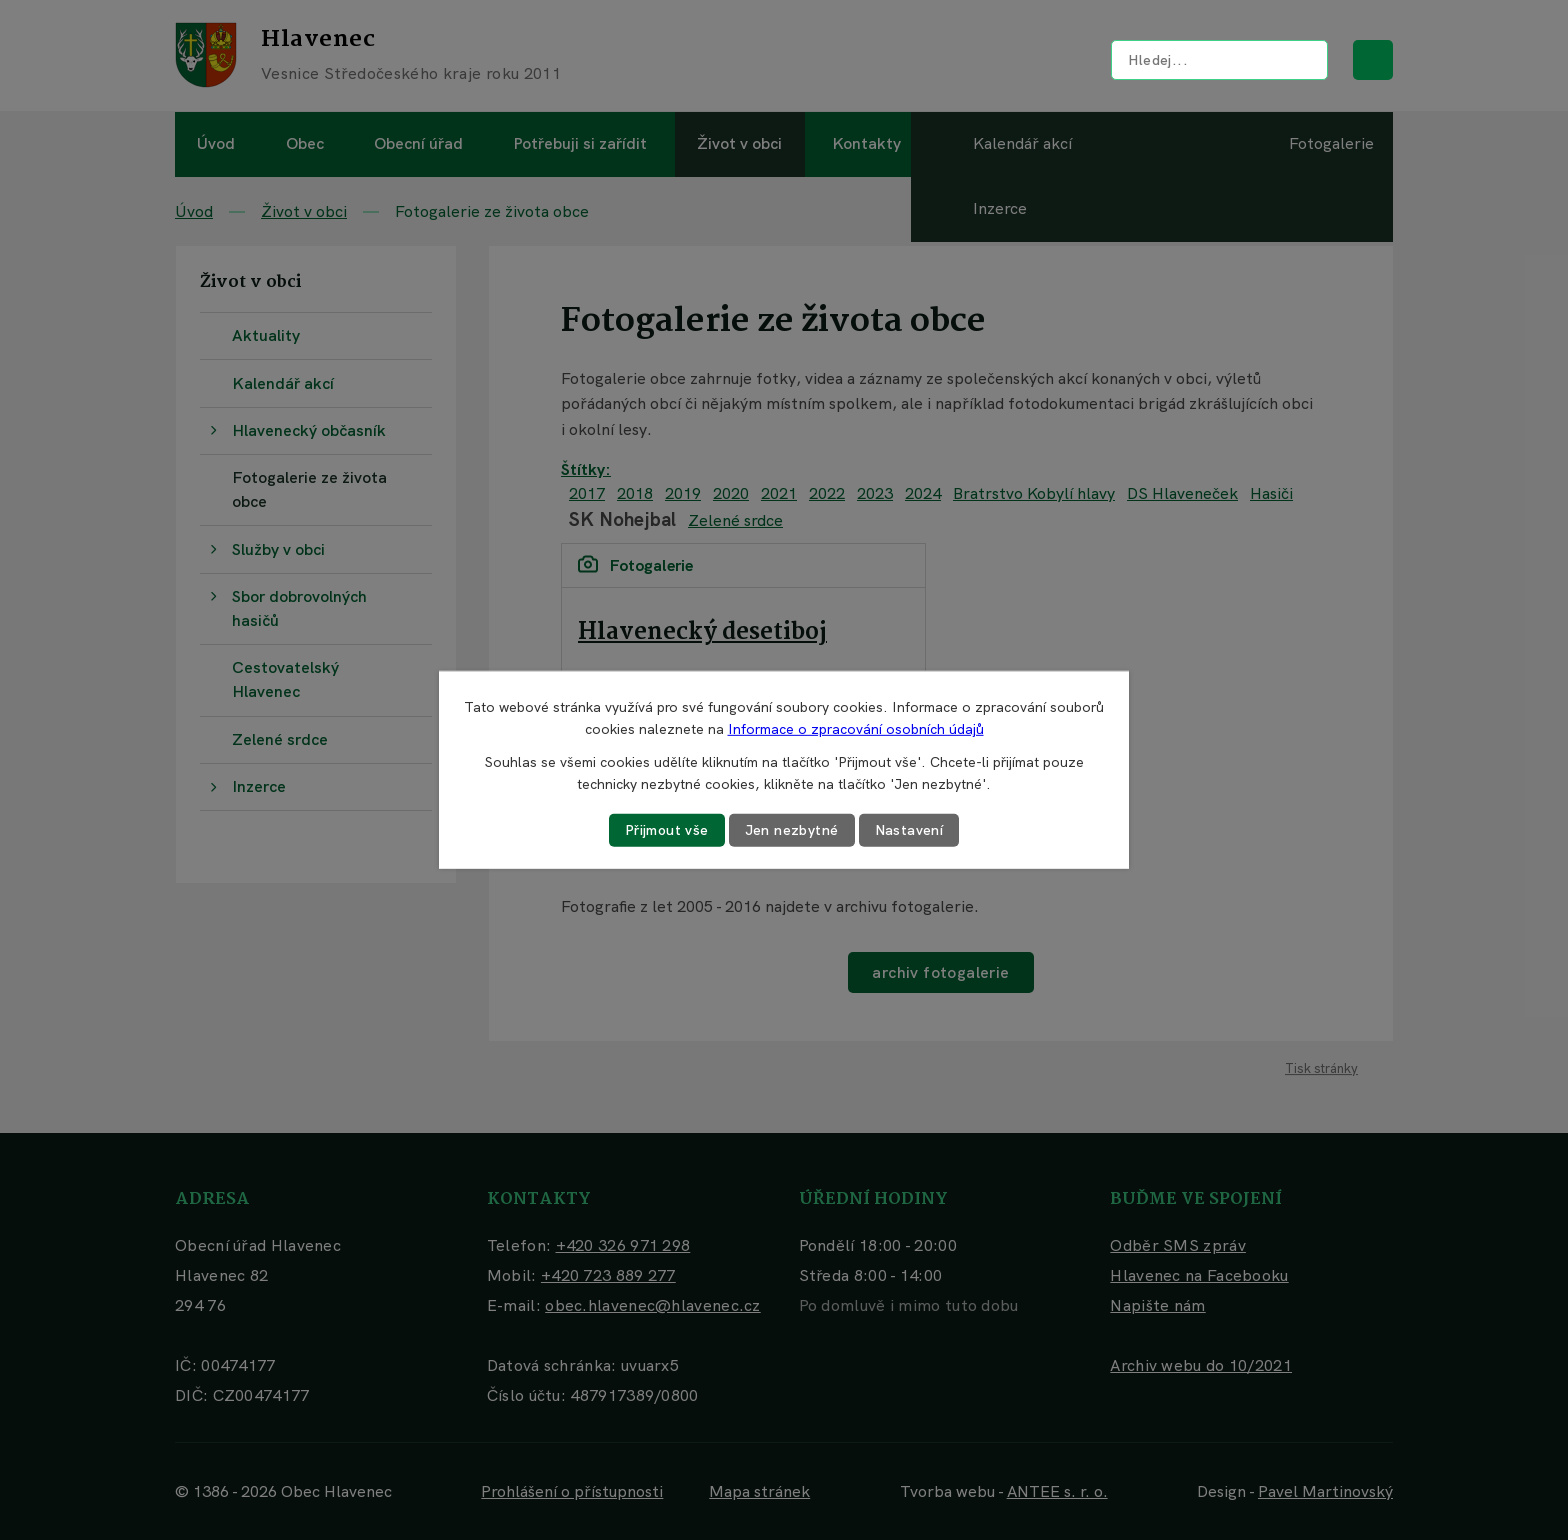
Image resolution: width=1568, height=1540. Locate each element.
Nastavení (909, 830)
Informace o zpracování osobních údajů (856, 729)
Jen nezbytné (792, 830)
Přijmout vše (667, 830)
